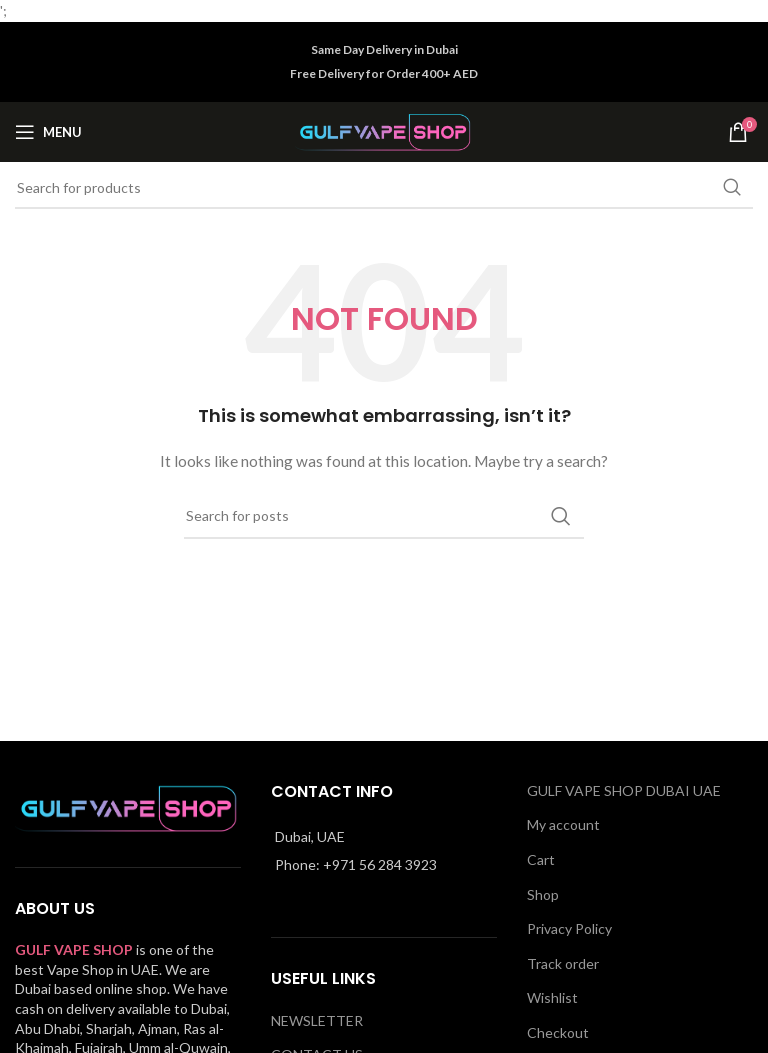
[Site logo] (384, 130)
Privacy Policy (569, 928)
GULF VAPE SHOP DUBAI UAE (624, 790)
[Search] (384, 188)
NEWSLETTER (317, 1020)
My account (563, 824)
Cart (541, 859)
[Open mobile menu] (48, 132)
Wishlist (552, 997)
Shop (543, 894)
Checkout (558, 1032)
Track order (563, 963)
